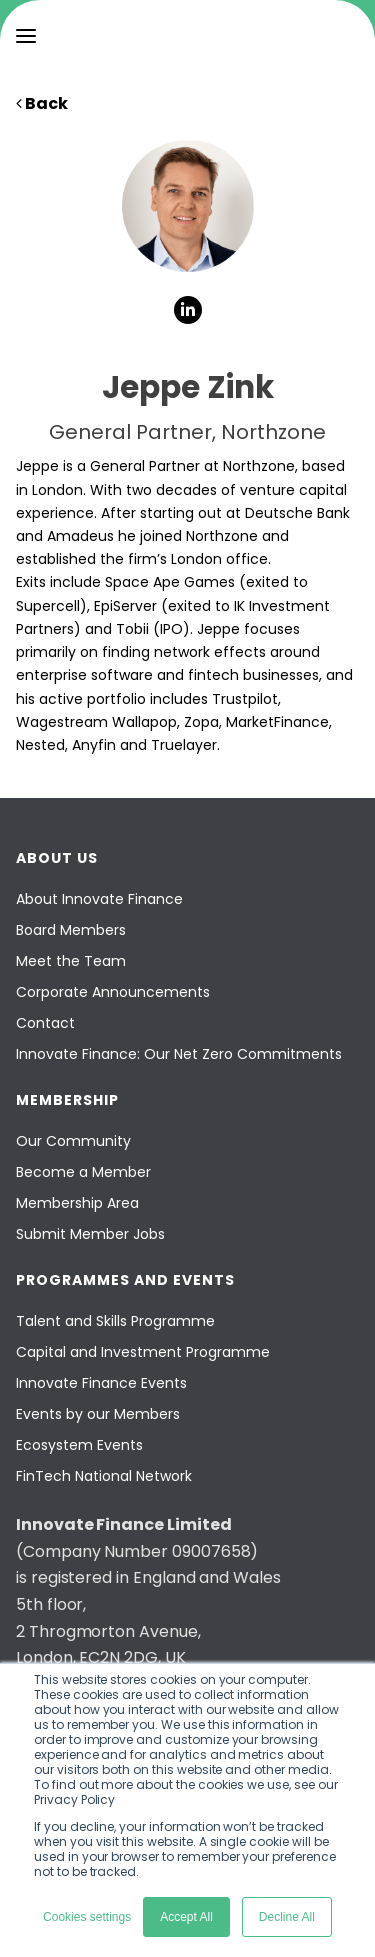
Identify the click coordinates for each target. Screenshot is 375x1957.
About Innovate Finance (99, 899)
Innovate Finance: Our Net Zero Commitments (179, 1054)
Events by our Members (98, 1414)
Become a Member (83, 1172)
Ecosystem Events (79, 1445)
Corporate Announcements (113, 992)
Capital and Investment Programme (143, 1352)
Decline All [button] (287, 1917)
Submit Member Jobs (90, 1234)
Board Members (71, 930)
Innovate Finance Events (101, 1383)
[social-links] (188, 310)
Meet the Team (71, 961)
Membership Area (77, 1203)
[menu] (26, 36)
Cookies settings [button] (87, 1917)
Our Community (73, 1141)
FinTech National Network (104, 1476)
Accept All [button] (186, 1917)
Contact (45, 1023)
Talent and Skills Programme (115, 1321)
